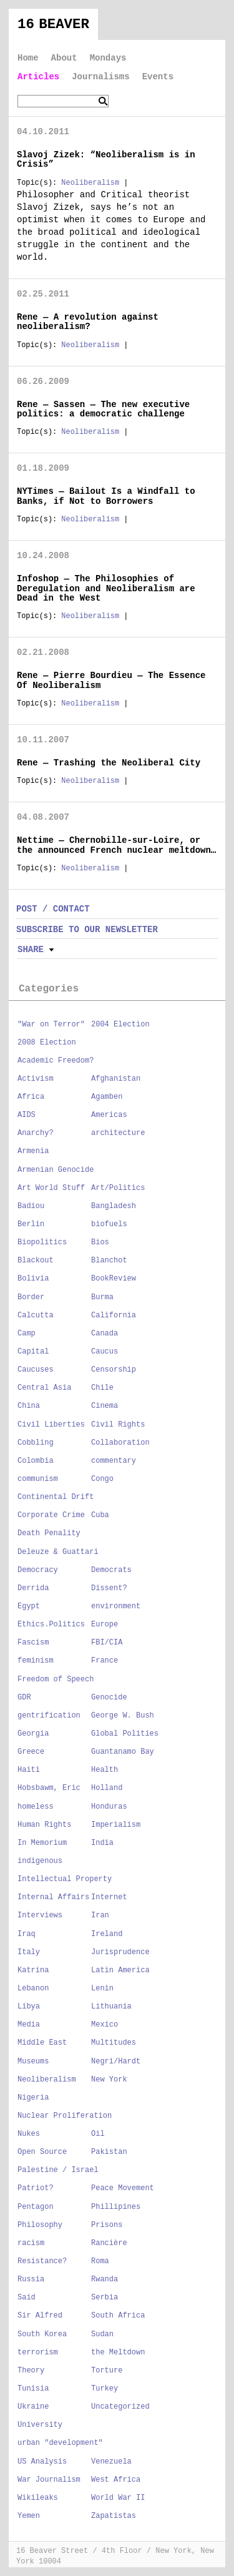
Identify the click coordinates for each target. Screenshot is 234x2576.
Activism (35, 1078)
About (64, 58)
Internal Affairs (53, 1897)
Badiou (30, 1206)
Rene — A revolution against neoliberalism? (87, 322)
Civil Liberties (51, 1424)
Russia (30, 2279)
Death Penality (48, 1533)
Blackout (35, 1260)
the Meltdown (118, 2352)
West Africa (115, 2479)
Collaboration (120, 1442)
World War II (118, 2498)
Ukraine (33, 2406)
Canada (104, 1333)
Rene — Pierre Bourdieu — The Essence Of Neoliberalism (111, 680)
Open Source (42, 2152)
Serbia (104, 2297)
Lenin (102, 1988)
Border (30, 1297)
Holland (106, 1788)
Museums (33, 2061)
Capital (33, 1351)
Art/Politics (118, 1188)
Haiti (28, 1770)
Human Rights (44, 1825)
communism (37, 1479)
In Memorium (42, 1843)
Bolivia (33, 1278)
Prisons (106, 2225)
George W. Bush (122, 1715)
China (28, 1406)
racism (30, 2243)
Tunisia (33, 2388)
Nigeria (33, 2097)
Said (26, 2297)
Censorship (113, 1369)
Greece (30, 1752)
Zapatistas (113, 2516)
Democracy (37, 1570)
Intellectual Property (64, 1879)
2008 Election (46, 1042)
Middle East (42, 2042)
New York (109, 2079)
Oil (98, 2134)
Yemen (28, 2516)
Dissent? (109, 1588)
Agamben (106, 1097)
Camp (26, 1333)
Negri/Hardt (115, 2061)
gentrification (48, 1715)
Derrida (33, 1588)
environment (115, 1606)
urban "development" (60, 2443)
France (104, 1660)
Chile (102, 1388)
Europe (104, 1624)
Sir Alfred (39, 2315)
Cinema (104, 1406)
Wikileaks (37, 2498)
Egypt (28, 1606)
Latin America (120, 1970)
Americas (109, 1115)
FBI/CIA (106, 1642)
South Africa (118, 2315)
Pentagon (35, 2207)
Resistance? (42, 2261)
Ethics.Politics (51, 1624)
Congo (102, 1479)
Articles (38, 77)
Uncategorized (120, 2406)
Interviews (39, 1915)
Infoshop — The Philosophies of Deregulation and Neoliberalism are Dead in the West (106, 588)
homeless (35, 1806)
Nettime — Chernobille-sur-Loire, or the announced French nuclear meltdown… (116, 845)
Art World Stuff (51, 1188)
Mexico (104, 2024)
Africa (30, 1097)
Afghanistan (115, 1078)
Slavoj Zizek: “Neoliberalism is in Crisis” (106, 159)
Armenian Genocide (55, 1170)
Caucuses (35, 1369)
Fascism (33, 1642)
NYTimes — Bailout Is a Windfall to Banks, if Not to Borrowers (106, 496)
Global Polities (124, 1733)
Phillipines (115, 2207)
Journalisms (100, 77)
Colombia (35, 1461)
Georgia (33, 1733)
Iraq (26, 1934)
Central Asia (44, 1388)
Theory (30, 2370)
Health (104, 1770)
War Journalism (48, 2479)
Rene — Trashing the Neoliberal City (108, 763)
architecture (118, 1133)
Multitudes (113, 2042)
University (39, 2425)
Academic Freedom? (55, 1060)
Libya (28, 2006)
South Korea (42, 2334)
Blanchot (109, 1260)
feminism (35, 1660)
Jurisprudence (120, 1952)
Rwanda (104, 2279)
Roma (100, 2261)
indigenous (39, 1861)
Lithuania (111, 2006)
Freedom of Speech (55, 1679)
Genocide (109, 1697)
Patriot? (35, 2188)
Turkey (104, 2388)
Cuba (100, 1515)
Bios (100, 1242)
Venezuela (111, 2461)
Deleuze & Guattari (58, 1552)
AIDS (26, 1115)
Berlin (30, 1224)
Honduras (109, 1806)
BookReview (113, 1278)
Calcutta (35, 1315)
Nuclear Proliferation (64, 2115)
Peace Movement (122, 2188)
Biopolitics (42, 1242)
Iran (100, 1915)
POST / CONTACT (53, 909)
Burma (102, 1297)
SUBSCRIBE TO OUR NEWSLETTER (87, 930)
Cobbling (35, 1442)
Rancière (109, 2243)
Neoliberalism (90, 183)
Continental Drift (55, 1497)
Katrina (33, 1970)
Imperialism (115, 1825)
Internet (109, 1897)
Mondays (108, 58)
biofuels (109, 1224)
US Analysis (42, 2461)
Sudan (102, 2334)
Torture (106, 2370)
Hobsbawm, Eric (48, 1788)
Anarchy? (35, 1133)
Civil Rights (118, 1424)
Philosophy (39, 2225)
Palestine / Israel (58, 2170)
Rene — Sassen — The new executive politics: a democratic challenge (103, 409)
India (102, 1843)
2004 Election (120, 1024)
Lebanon (33, 1988)
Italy (28, 1952)
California (113, 1315)
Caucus (104, 1351)
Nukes (28, 2134)
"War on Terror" (51, 1024)
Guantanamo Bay (122, 1752)
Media (28, 2024)
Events (157, 77)
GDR (24, 1697)
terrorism (37, 2352)
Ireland (106, 1934)
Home (28, 58)
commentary (113, 1461)
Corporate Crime (51, 1515)
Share (30, 950)
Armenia (33, 1151)
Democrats (111, 1570)
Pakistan (109, 2152)
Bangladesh (113, 1206)
